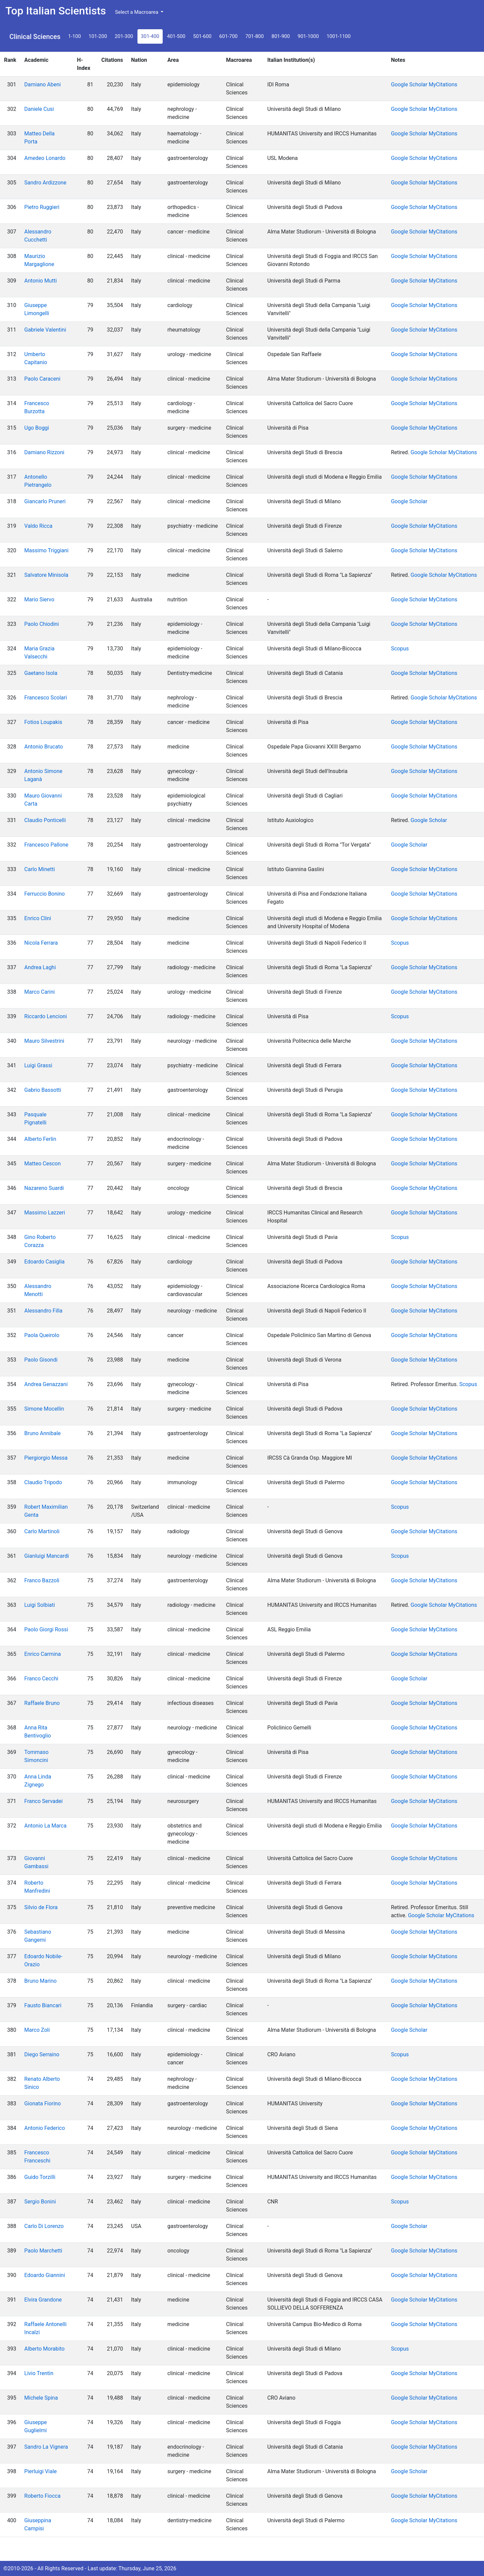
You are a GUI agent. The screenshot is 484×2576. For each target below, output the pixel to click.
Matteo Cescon (42, 1163)
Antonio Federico (44, 2128)
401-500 (176, 36)
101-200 (98, 36)
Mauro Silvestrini (44, 1041)
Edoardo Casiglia (44, 1261)
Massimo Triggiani (46, 550)
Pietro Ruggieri (41, 207)
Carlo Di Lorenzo (44, 2226)
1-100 (74, 36)
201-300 (124, 36)
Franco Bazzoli (41, 1580)
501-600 (202, 36)
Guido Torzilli (39, 2177)
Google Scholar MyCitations (424, 84)
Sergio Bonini (40, 2201)
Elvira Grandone (43, 2299)
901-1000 (308, 36)
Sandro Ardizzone (45, 182)
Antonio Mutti (40, 280)
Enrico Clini (37, 918)
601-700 (228, 36)
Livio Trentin (38, 2373)
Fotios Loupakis (43, 722)
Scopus (400, 648)
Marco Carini (39, 992)
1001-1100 (339, 36)
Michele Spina (41, 2398)
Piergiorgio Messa (46, 1458)
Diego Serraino (41, 2054)
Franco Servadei (43, 1801)
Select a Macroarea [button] (137, 12)
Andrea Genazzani (46, 1384)
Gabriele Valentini (45, 330)
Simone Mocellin (44, 1409)
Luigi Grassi (38, 1065)
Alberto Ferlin (40, 1139)
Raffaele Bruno (41, 1703)
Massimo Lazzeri (44, 1212)
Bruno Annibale (42, 1433)
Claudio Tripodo (43, 1482)
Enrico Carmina (42, 1654)
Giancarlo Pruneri (45, 501)
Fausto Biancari (42, 2005)
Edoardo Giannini (44, 2275)
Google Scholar (409, 501)
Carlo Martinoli (41, 1531)
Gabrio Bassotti (42, 1090)
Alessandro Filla (43, 1310)
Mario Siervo (39, 599)
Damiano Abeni (42, 84)
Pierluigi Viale (40, 2471)
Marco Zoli (37, 2030)
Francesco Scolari (45, 697)
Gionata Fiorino (42, 2103)
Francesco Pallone (46, 845)
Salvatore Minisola (46, 575)
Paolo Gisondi (40, 1360)
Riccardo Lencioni (45, 1016)
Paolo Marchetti (43, 2250)
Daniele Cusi (39, 109)
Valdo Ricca (38, 526)
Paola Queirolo (41, 1335)
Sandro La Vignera (46, 2447)
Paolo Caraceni (42, 379)
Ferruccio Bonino (44, 894)
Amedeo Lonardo (44, 158)
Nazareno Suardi (44, 1188)
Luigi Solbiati (39, 1605)
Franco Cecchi (41, 1678)
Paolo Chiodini (41, 624)
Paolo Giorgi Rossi (46, 1629)
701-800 (254, 36)
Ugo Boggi (36, 428)
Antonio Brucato (43, 746)
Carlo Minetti (39, 869)
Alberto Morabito (44, 2349)
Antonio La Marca (45, 1825)
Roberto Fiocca (42, 2496)
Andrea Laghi (40, 967)
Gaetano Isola (40, 673)
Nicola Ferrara (41, 943)
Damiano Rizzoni (44, 452)
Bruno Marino (40, 1981)
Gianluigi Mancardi (46, 1556)
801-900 (281, 36)
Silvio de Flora (40, 1907)
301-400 (150, 36)
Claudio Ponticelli (45, 820)
